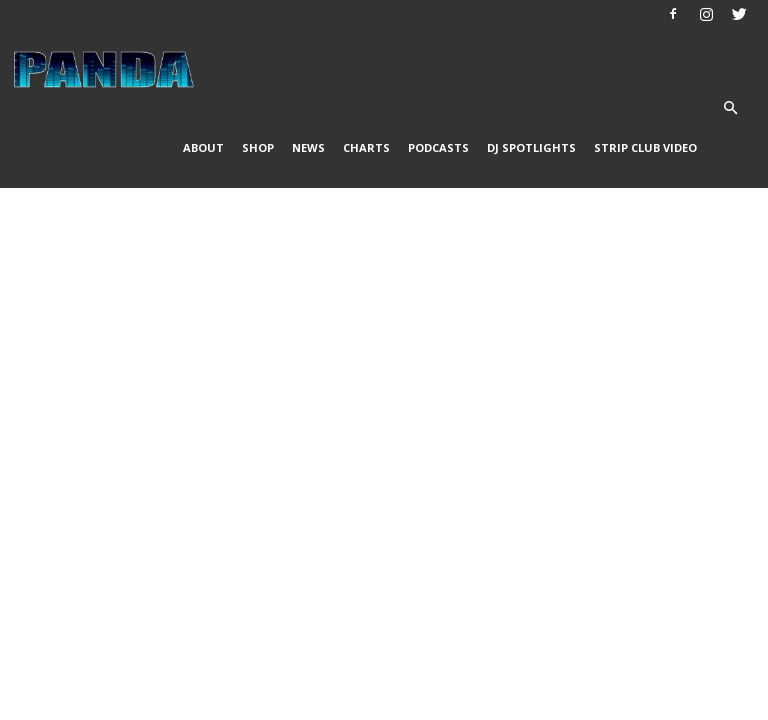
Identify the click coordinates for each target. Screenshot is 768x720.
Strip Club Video (645, 147)
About (203, 147)
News (308, 147)
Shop (258, 147)
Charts (366, 147)
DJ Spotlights (531, 147)
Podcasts (438, 147)
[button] (730, 108)
